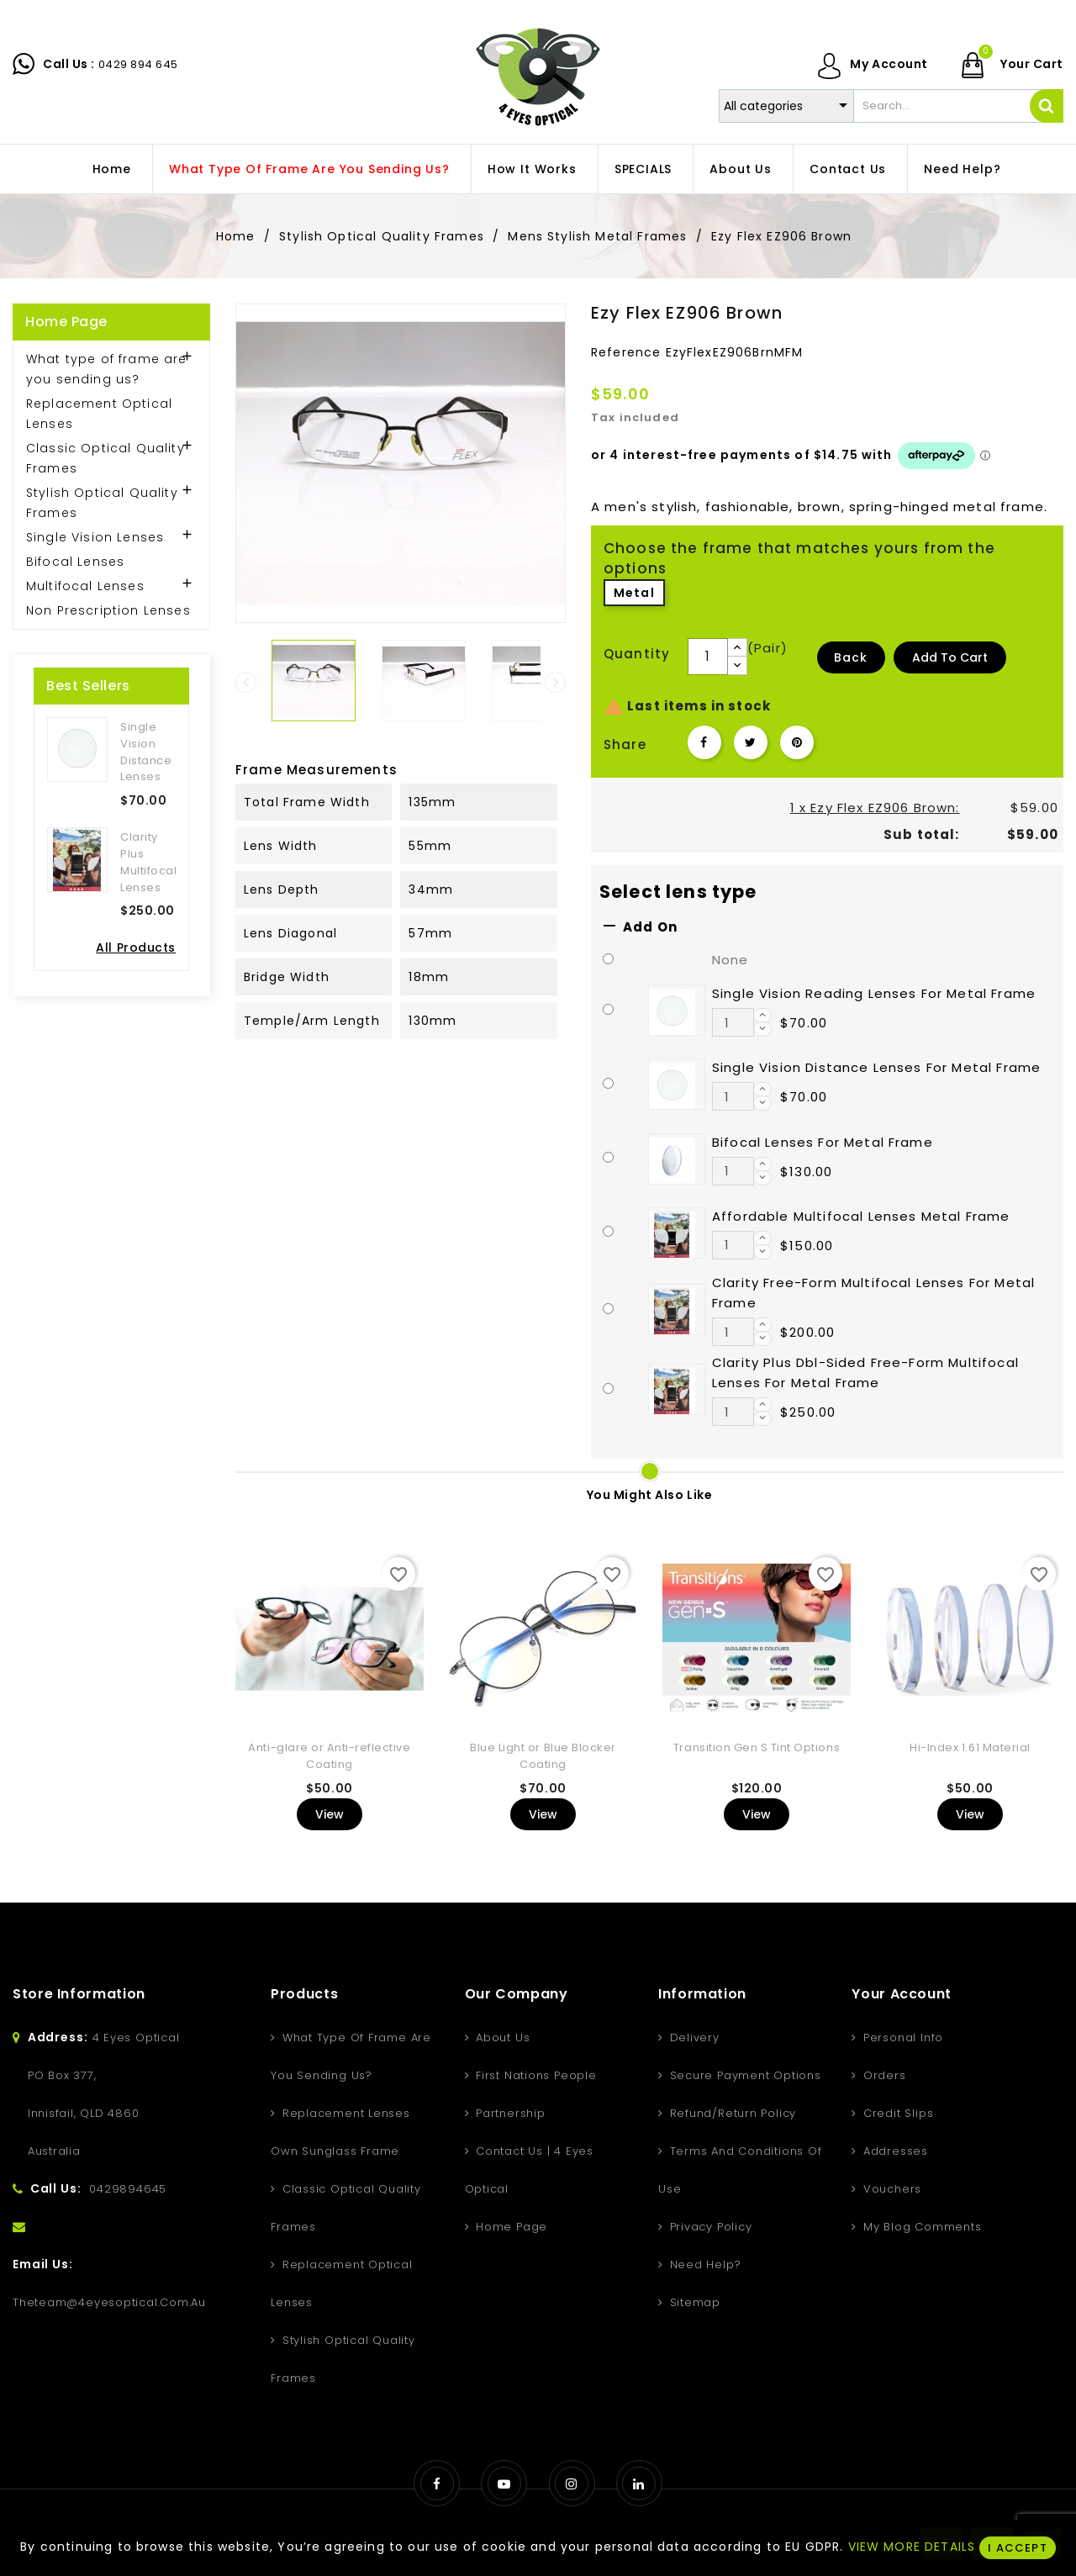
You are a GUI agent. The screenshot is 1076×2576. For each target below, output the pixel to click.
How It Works (532, 169)
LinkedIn (639, 2483)
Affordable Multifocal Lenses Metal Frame (861, 1216)
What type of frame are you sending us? (309, 169)
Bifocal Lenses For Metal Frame (822, 1142)
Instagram (572, 2483)
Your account (902, 1993)
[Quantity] (708, 656)
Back (851, 657)
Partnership (508, 2113)
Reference (626, 352)
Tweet (750, 742)
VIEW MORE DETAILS (912, 2546)
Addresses (893, 2151)
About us (740, 169)
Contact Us (848, 169)
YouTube (504, 2483)
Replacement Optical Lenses (99, 413)
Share (704, 742)
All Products (136, 947)
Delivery (693, 2037)
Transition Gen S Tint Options (756, 1747)
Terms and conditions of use (740, 2170)
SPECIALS (643, 169)
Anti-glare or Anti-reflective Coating (329, 1755)
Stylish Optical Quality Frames (102, 502)
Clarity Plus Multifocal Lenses (148, 862)
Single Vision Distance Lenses (145, 751)
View (329, 1814)
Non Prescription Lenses (108, 610)
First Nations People (534, 2075)
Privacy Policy (709, 2227)
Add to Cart (950, 657)
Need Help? (962, 169)
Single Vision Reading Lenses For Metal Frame (874, 993)
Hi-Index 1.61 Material (970, 1747)
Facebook (436, 2483)
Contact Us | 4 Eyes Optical (529, 2170)
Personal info (901, 2037)
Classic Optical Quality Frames (105, 458)
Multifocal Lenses (85, 586)
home (111, 169)
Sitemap (693, 2302)
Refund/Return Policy (731, 2113)
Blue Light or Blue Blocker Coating (543, 1755)
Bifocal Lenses (75, 561)
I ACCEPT (1017, 2548)
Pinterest (797, 742)
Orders (882, 2075)
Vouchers (890, 2189)
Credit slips (896, 2113)
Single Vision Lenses (95, 537)
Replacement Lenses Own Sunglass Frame (340, 2132)
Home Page (66, 321)
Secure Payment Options (743, 2075)
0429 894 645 (138, 64)
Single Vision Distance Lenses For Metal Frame (876, 1067)
